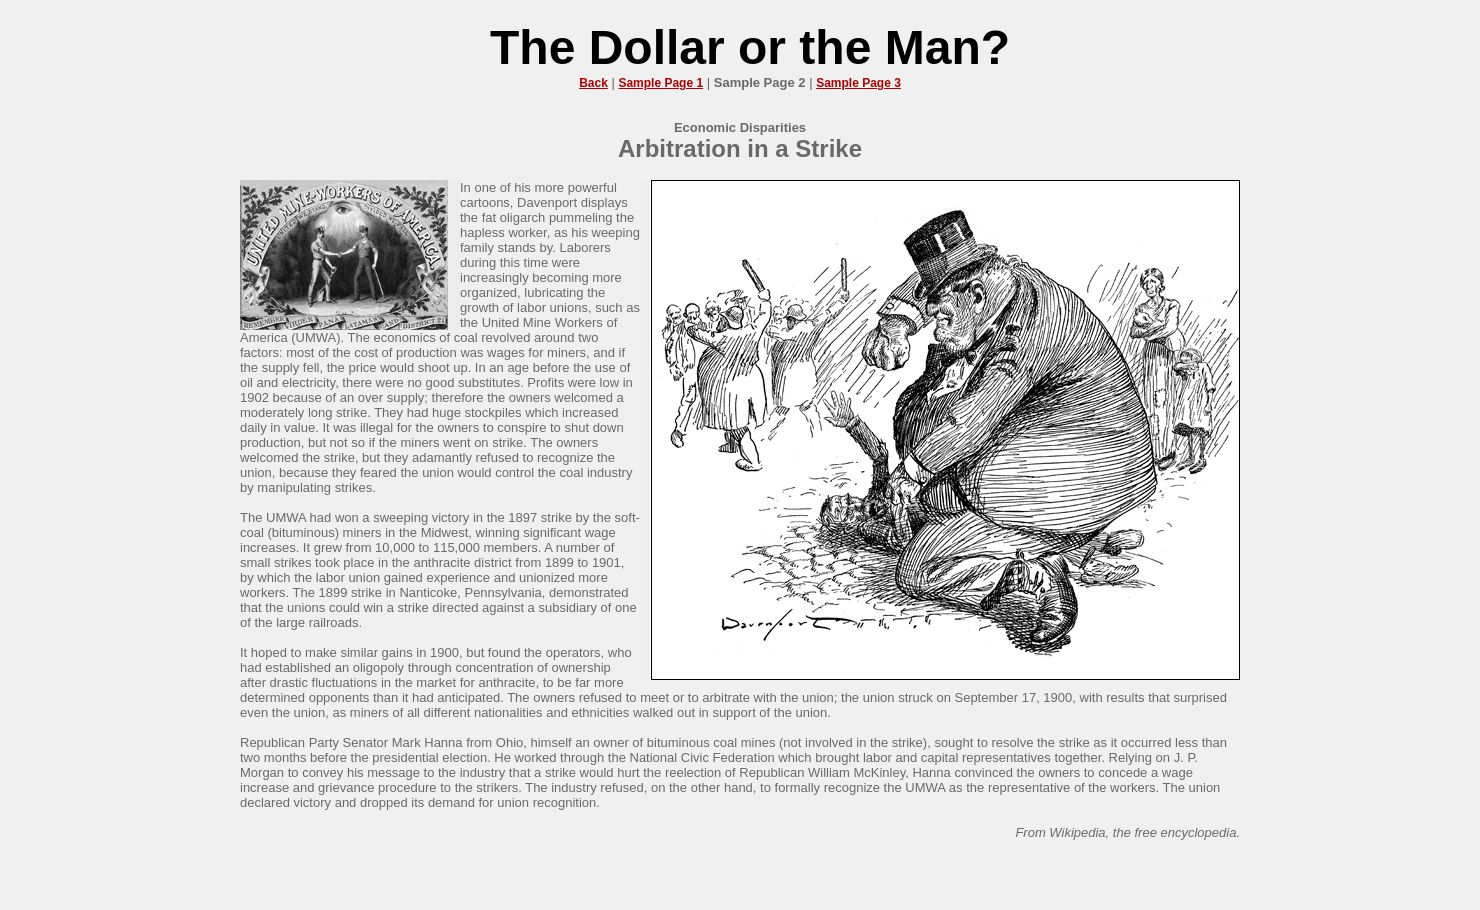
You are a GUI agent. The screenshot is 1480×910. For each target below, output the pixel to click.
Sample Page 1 (660, 83)
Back (593, 83)
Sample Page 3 (858, 83)
